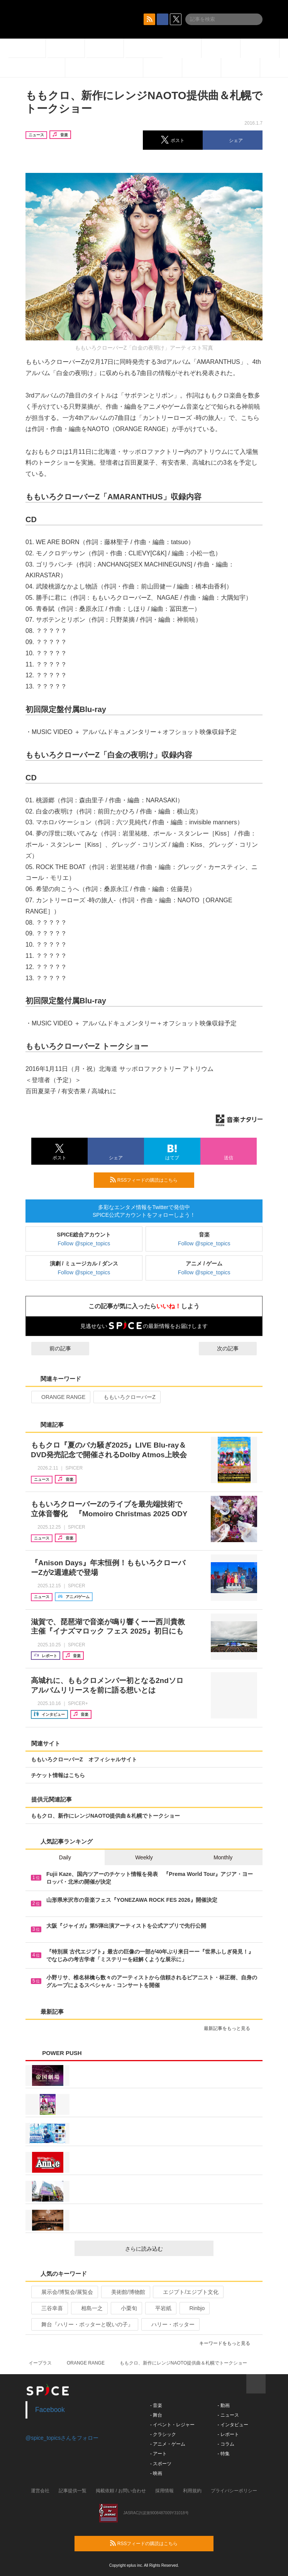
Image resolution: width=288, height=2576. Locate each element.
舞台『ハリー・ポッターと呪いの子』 (84, 2324)
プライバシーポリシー (234, 2490)
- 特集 (223, 2453)
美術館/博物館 (125, 2292)
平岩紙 (160, 2308)
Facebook (50, 2410)
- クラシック (163, 2434)
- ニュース (228, 2415)
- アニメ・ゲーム (167, 2444)
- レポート (228, 2434)
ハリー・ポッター (170, 2324)
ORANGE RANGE (60, 1397)
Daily (65, 1857)
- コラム (225, 2444)
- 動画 (223, 2405)
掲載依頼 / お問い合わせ (121, 2490)
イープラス (40, 2363)
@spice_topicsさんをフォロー (61, 2438)
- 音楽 (156, 2405)
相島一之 (89, 2308)
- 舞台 (156, 2415)
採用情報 (164, 2490)
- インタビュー (232, 2424)
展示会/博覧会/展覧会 (64, 2292)
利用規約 (192, 2490)
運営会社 (40, 2490)
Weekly (144, 1857)
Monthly (222, 1857)
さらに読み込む (166, 2249)
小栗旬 (125, 2308)
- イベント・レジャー (172, 2424)
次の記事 (234, 1348)
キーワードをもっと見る (228, 2343)
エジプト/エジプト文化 (187, 2292)
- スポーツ (160, 2463)
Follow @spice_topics (84, 1243)
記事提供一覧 (72, 2490)
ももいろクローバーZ (126, 1397)
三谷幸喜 (49, 2308)
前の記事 (53, 1348)
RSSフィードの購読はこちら (149, 1180)
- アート (158, 2453)
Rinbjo (194, 2308)
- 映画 (156, 2473)
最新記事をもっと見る (230, 2028)
